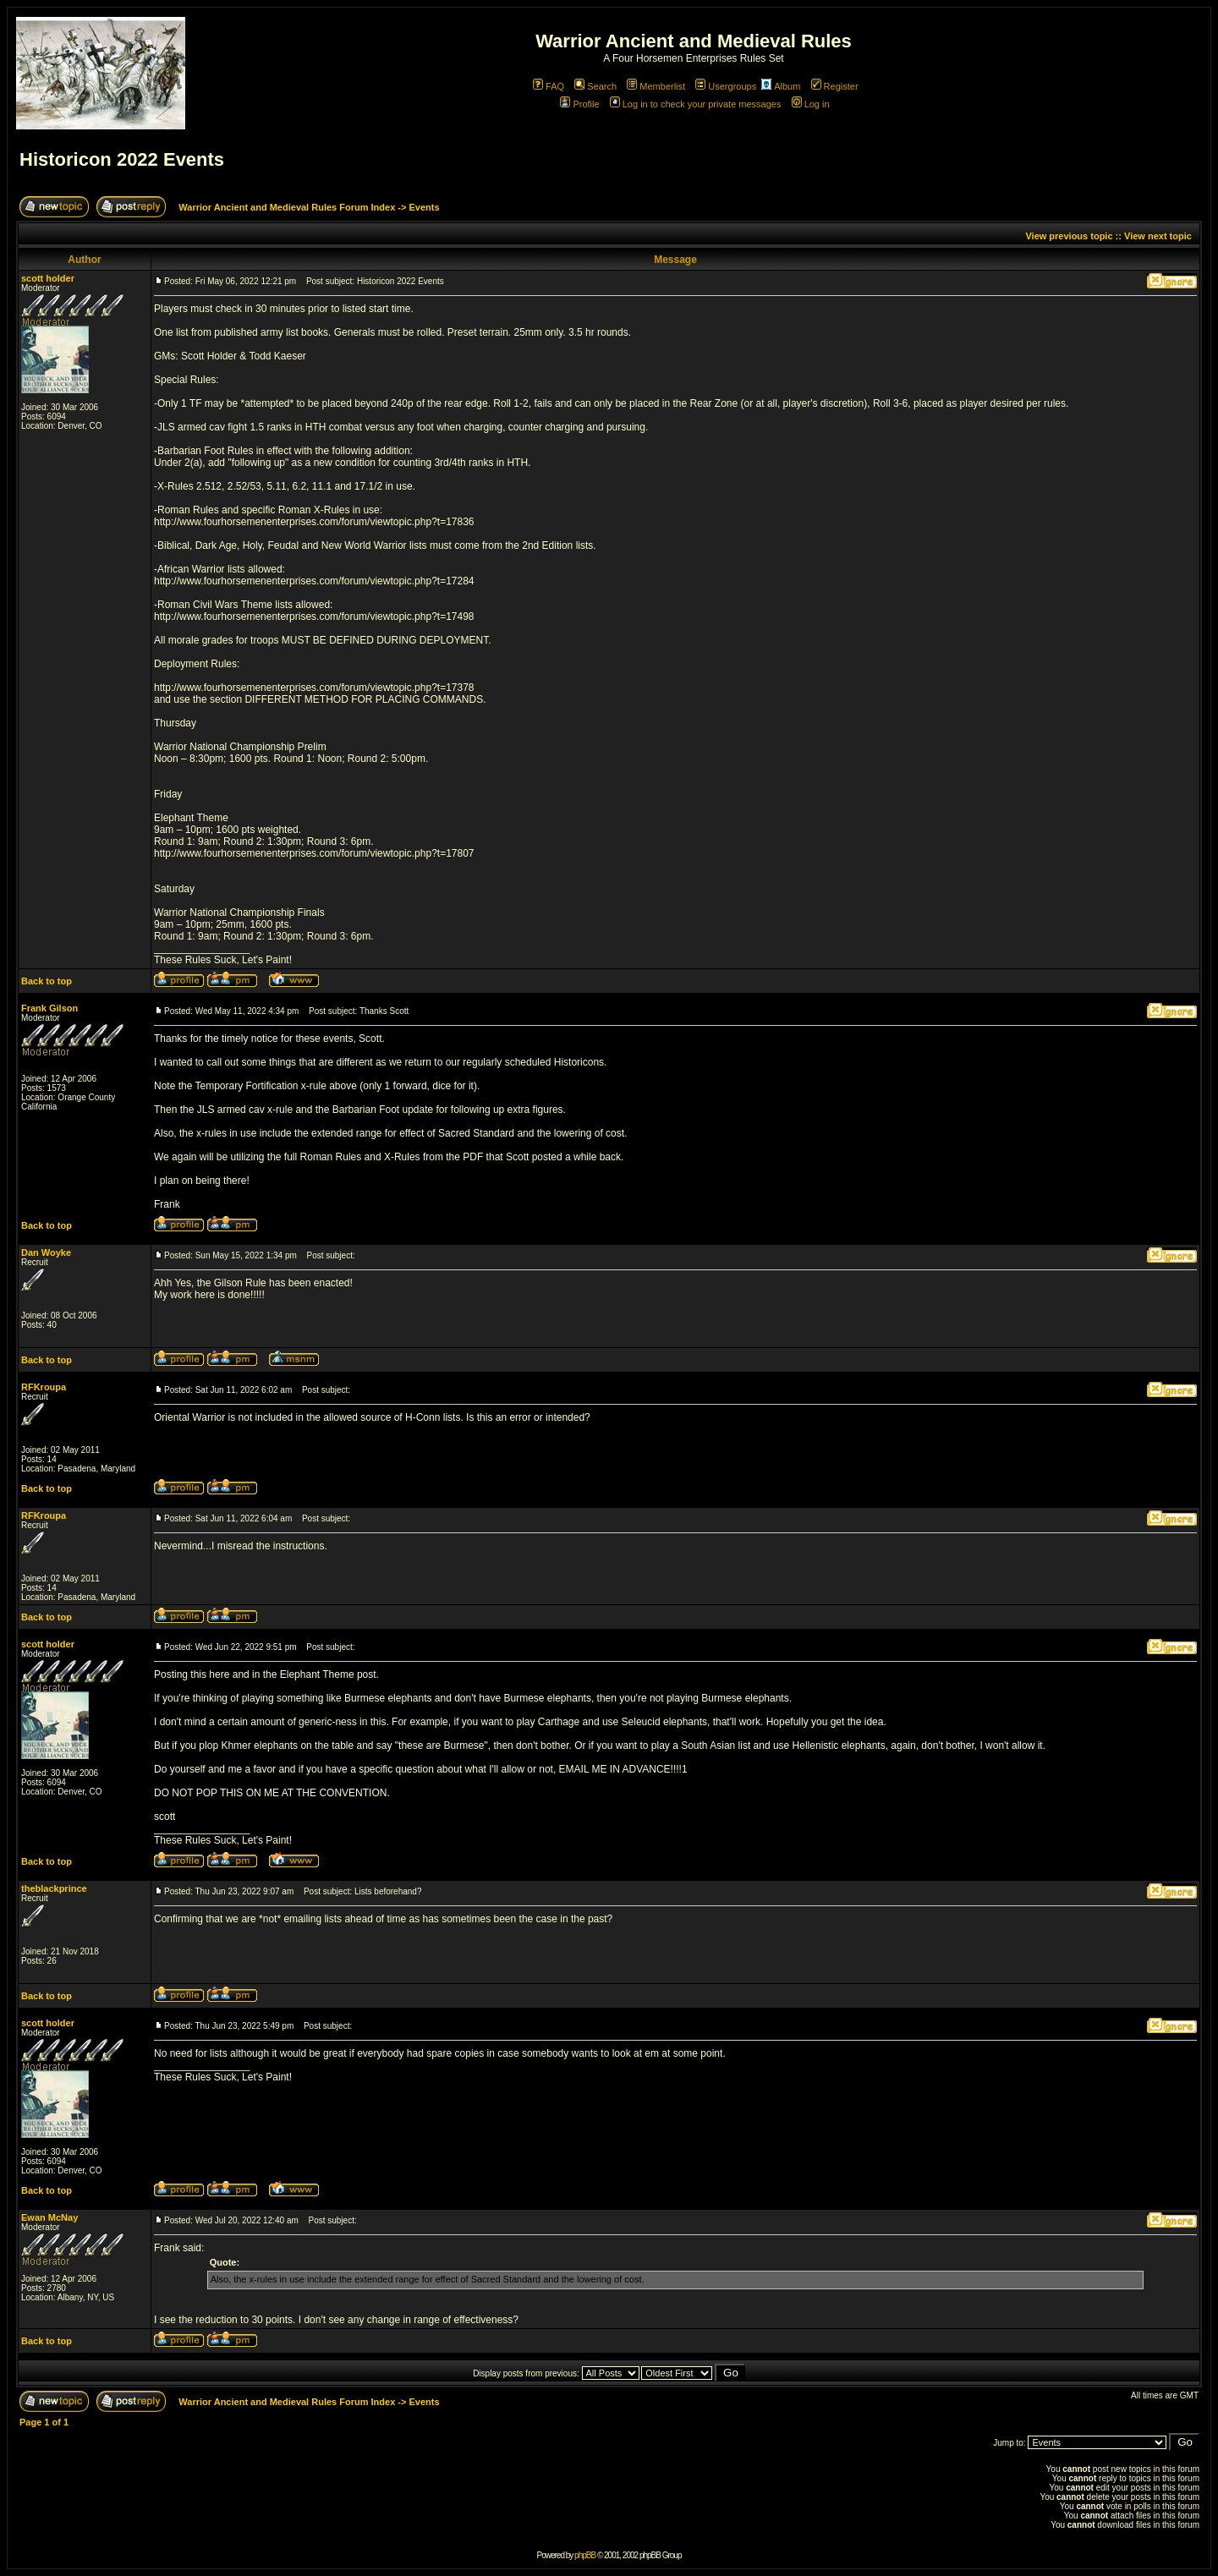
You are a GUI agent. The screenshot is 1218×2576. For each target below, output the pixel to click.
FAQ (548, 86)
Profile (579, 104)
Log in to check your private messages (696, 104)
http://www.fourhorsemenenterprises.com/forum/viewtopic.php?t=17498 (314, 616)
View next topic (1158, 236)
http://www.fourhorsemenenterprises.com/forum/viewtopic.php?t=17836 (314, 522)
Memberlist (656, 86)
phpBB (584, 2555)
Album (780, 86)
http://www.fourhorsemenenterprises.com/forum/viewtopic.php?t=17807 (314, 853)
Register (835, 86)
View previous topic (1068, 236)
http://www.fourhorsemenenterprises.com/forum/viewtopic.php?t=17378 (314, 687)
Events (424, 207)
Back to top (46, 981)
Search (595, 86)
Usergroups (725, 86)
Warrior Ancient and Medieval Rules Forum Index (286, 207)
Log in (811, 104)
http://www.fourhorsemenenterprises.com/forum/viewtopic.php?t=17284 (314, 581)
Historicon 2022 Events (121, 159)
